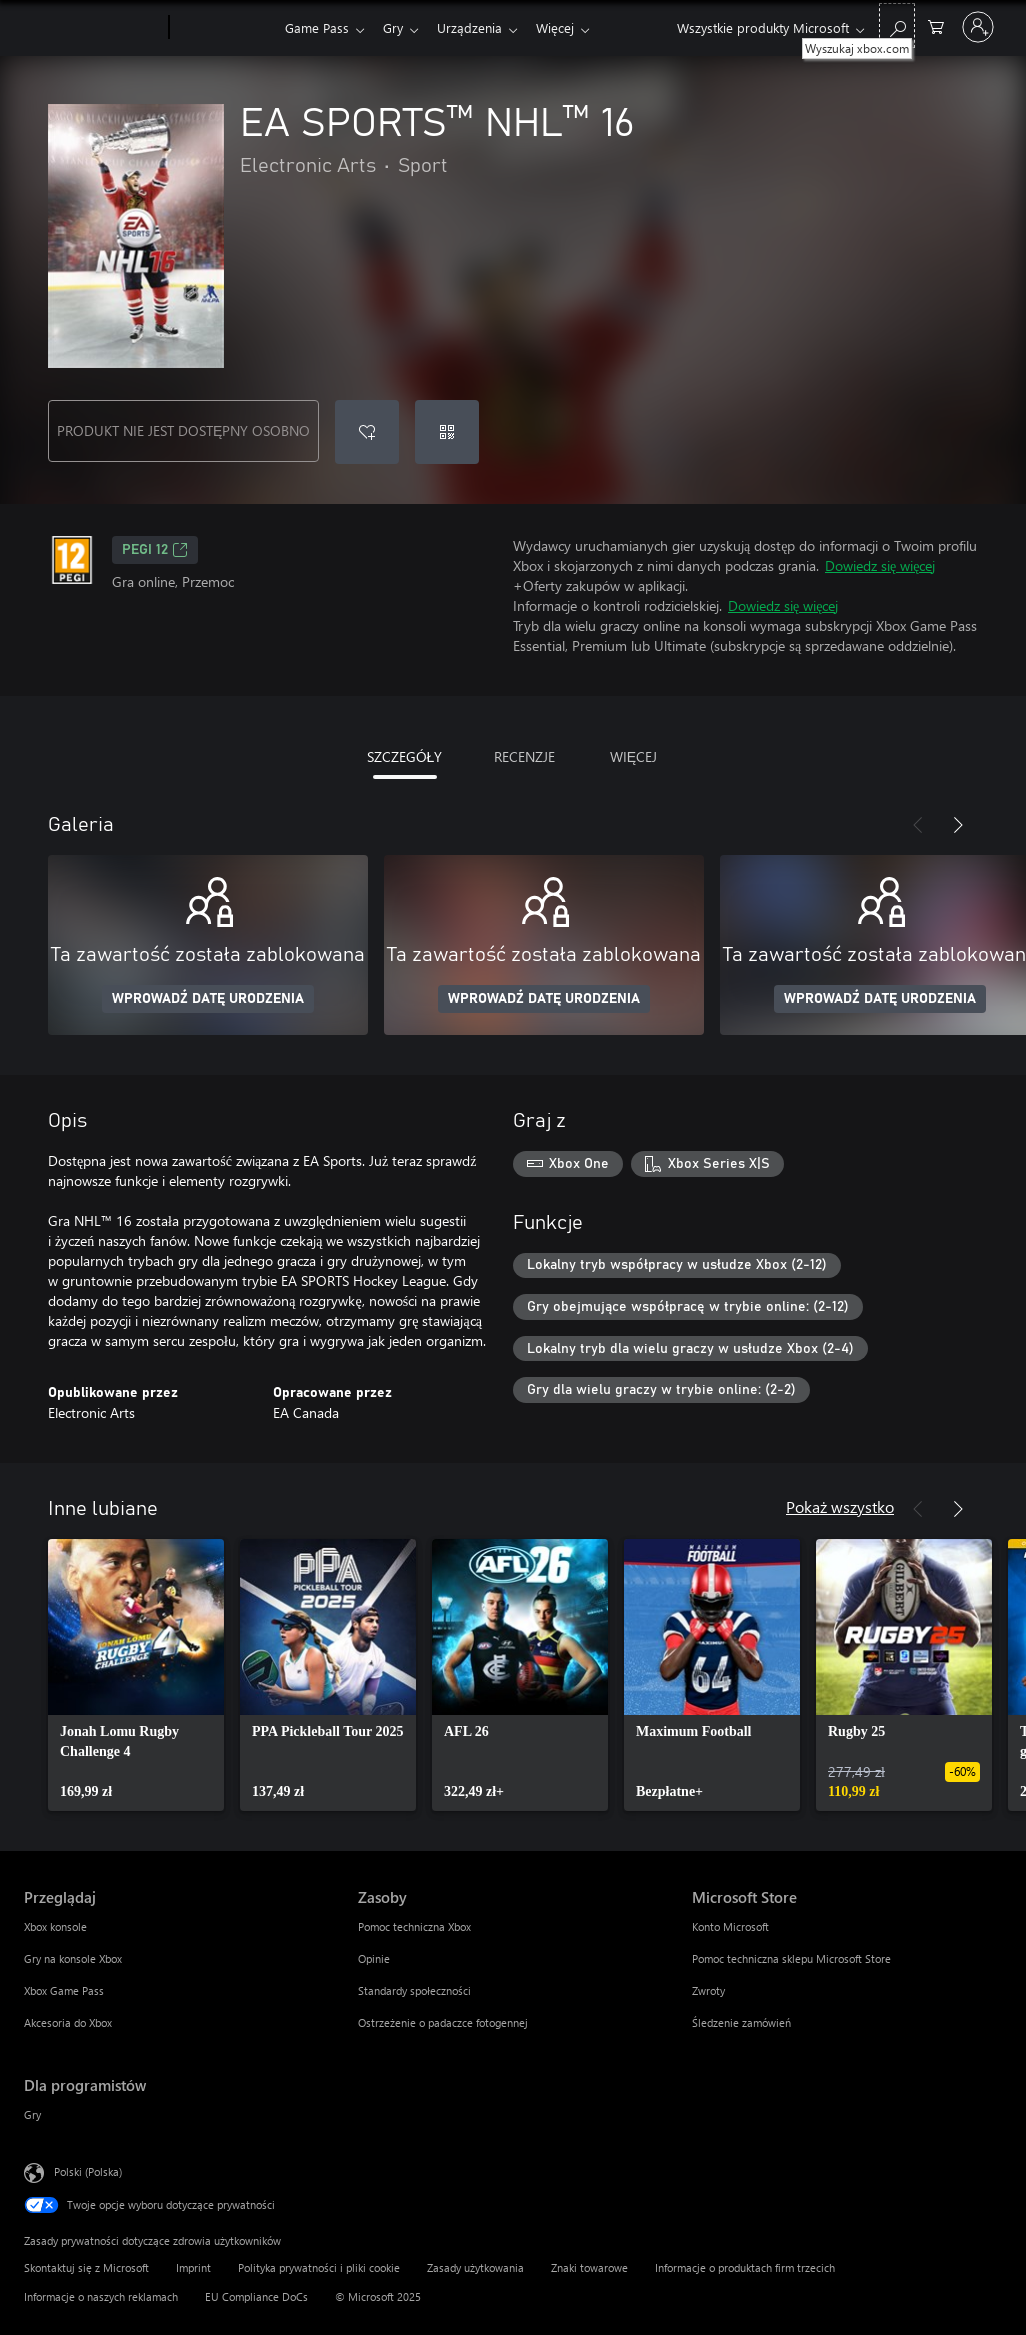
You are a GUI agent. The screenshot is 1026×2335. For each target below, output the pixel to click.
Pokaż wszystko (840, 1506)
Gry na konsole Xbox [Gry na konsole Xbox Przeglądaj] (73, 1958)
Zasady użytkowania (475, 2267)
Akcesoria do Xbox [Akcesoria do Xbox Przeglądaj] (68, 2022)
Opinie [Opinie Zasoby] (374, 1958)
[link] (136, 1675)
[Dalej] (958, 825)
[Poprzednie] (918, 825)
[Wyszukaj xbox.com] (897, 25)
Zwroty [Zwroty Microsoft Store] (708, 1990)
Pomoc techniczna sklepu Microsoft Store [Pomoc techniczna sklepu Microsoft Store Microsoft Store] (791, 1958)
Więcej (567, 27)
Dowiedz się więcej (880, 565)
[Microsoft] (92, 28)
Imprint (193, 2267)
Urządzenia (477, 27)
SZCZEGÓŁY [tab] (405, 756)
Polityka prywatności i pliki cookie (319, 2267)
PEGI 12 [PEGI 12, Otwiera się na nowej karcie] (155, 550)
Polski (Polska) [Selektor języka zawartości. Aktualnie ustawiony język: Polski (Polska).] (88, 2171)
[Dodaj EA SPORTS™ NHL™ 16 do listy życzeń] (367, 432)
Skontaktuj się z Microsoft (86, 2267)
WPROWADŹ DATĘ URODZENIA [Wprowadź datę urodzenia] (208, 999)
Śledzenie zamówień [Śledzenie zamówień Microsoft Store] (741, 2022)
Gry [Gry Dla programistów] (32, 2114)
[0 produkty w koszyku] (936, 25)
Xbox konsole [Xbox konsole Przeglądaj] (55, 1926)
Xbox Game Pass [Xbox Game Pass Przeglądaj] (64, 1990)
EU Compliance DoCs (256, 2296)
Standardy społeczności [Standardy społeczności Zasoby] (414, 1990)
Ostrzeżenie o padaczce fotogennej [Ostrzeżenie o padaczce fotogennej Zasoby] (443, 2022)
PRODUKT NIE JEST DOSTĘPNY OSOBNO (183, 430)
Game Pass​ (317, 27)
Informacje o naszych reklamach (101, 2296)
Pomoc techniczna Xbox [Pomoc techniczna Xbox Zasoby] (414, 1926)
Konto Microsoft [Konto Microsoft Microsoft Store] (730, 1926)
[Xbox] (224, 28)
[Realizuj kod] (447, 432)
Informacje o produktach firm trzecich (745, 2267)
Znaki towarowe (589, 2267)
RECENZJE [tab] (524, 756)
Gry (397, 27)
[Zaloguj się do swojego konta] (978, 27)
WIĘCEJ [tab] (633, 756)
